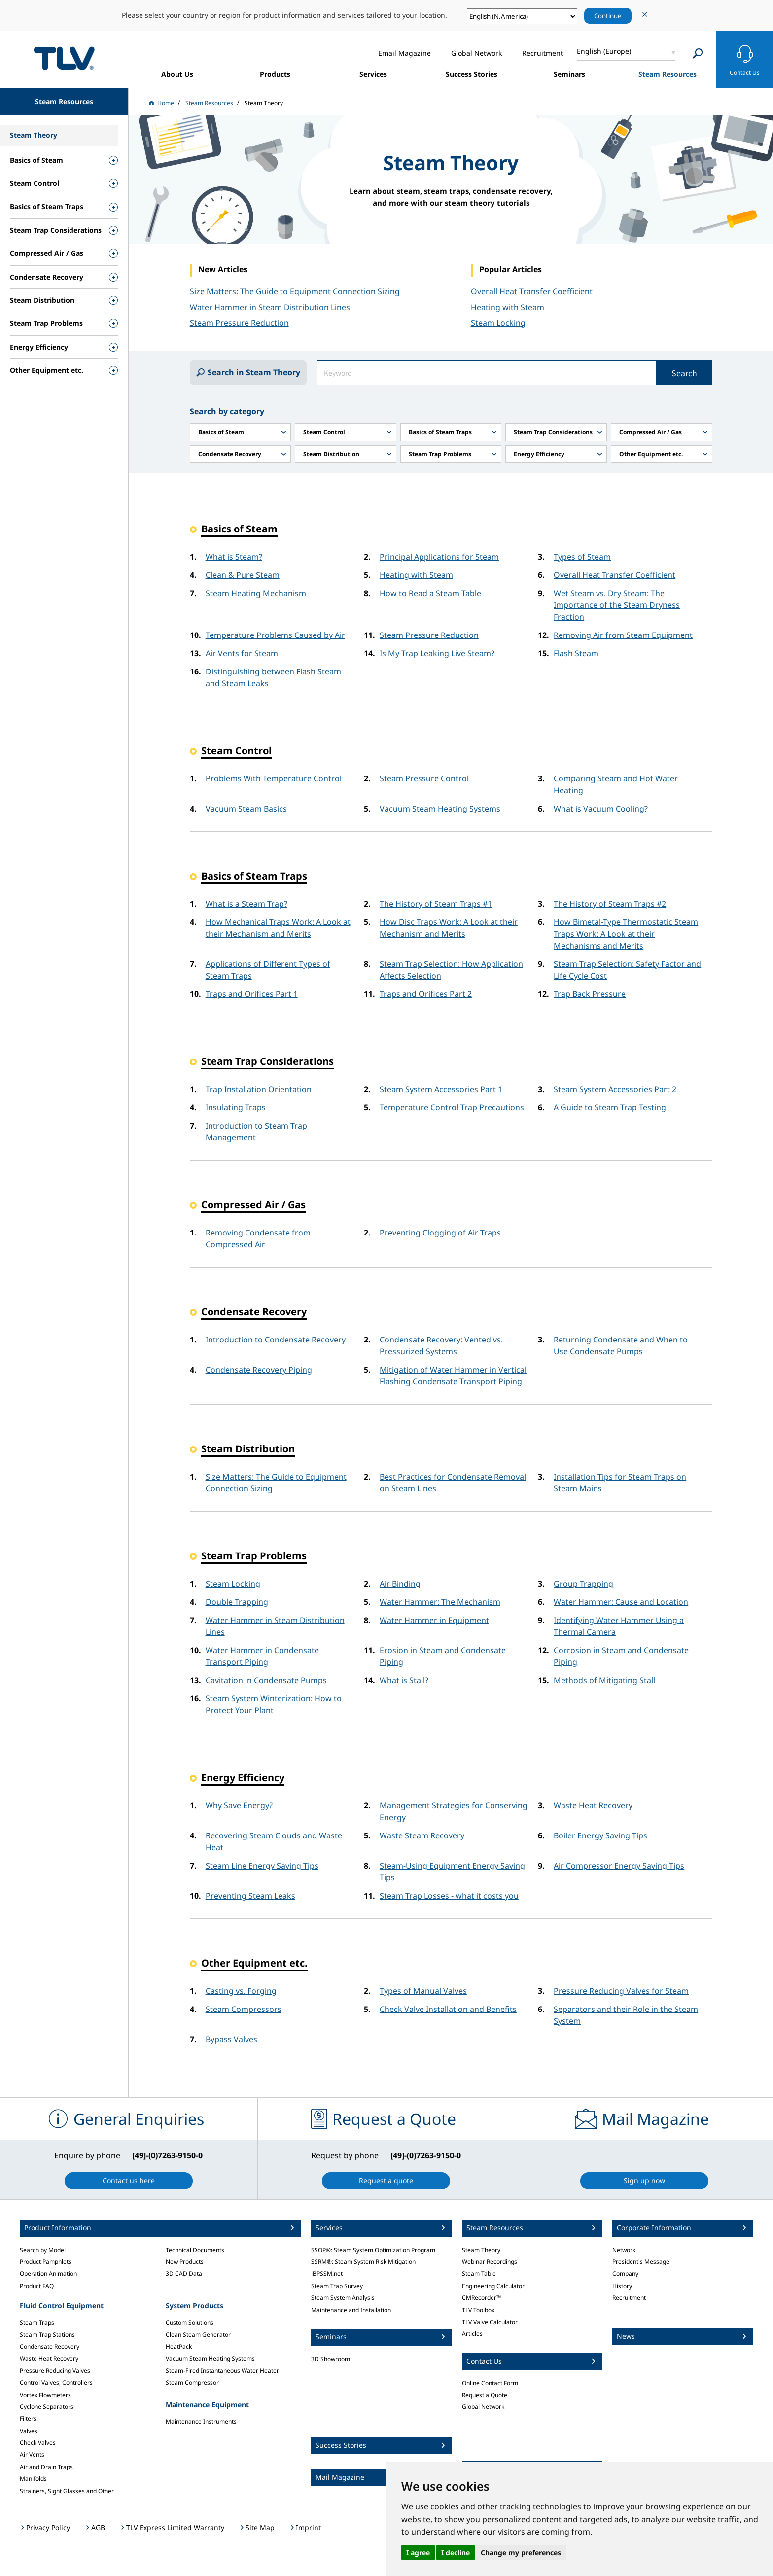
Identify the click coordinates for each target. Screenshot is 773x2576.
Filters (28, 2418)
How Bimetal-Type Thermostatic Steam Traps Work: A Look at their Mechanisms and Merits (626, 934)
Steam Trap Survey (337, 2286)
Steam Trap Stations (47, 2334)
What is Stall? (404, 1680)
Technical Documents (195, 2250)
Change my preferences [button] (521, 2552)
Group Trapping (583, 1583)
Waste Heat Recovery (593, 1805)
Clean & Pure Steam (243, 574)
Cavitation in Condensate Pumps (266, 1680)
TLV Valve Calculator (490, 2322)
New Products (185, 2262)
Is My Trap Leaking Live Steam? (437, 653)
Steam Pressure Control (424, 778)
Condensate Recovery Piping (259, 1369)
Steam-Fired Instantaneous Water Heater (222, 2370)
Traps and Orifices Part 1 (252, 993)
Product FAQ (37, 2286)
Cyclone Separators (46, 2406)
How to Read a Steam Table (430, 593)
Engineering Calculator (493, 2286)
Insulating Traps (236, 1107)
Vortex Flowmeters (45, 2395)
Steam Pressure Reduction (429, 635)
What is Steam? (234, 556)
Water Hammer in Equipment (434, 1620)
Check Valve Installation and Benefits (448, 2009)
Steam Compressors (243, 2009)
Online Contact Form (490, 2383)
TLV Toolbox (478, 2310)
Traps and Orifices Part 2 (426, 993)
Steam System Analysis (343, 2298)
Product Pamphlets (45, 2262)
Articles (472, 2333)
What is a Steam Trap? (246, 903)
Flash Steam (576, 653)
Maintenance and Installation (351, 2310)
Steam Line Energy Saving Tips (262, 1865)
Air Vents (32, 2454)
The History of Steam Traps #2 (610, 903)
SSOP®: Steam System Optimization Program (373, 2250)
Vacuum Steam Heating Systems (440, 808)
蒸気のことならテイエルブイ (64, 57)
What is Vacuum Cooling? (601, 808)
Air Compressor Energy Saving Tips (619, 1865)
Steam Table (479, 2273)
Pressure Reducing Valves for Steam (621, 1990)
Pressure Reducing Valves (55, 2370)
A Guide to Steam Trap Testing (610, 1107)
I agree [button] (418, 2552)
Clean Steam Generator (198, 2334)
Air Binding (400, 1583)
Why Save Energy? (239, 1805)
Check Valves (38, 2442)
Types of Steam (582, 556)
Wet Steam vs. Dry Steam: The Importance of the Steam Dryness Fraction (617, 605)
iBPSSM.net (327, 2273)
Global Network (483, 2406)
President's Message (640, 2262)
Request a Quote (484, 2395)
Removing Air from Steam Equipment (623, 635)
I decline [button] (455, 2552)
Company (625, 2273)
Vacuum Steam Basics (246, 808)
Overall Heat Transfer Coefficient (532, 291)
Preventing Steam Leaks (250, 1895)
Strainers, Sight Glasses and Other (67, 2491)
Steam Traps (37, 2322)
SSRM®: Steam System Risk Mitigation (363, 2262)
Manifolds (33, 2478)
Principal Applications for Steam (439, 556)
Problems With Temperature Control (274, 778)
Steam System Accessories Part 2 (615, 1089)
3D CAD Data (184, 2273)
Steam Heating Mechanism (256, 593)
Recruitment (629, 2298)
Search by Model (43, 2250)
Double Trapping (237, 1601)
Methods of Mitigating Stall (604, 1680)
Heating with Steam (507, 307)
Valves (28, 2431)
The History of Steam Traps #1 (436, 903)
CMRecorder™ (481, 2298)
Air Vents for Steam (242, 653)
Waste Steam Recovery (422, 1835)
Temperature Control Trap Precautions (452, 1107)
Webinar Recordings (489, 2262)
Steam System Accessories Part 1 (441, 1089)
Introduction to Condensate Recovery (276, 1339)
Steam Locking (498, 323)
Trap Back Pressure (590, 993)
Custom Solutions (189, 2322)
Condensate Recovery (49, 2346)
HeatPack (179, 2346)
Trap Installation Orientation (259, 1089)
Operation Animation (48, 2273)
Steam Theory (481, 2250)
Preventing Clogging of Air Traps (440, 1232)
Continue (608, 15)
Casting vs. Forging (241, 1990)
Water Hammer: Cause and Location (621, 1601)
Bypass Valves (231, 2039)
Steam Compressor (192, 2382)
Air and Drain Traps (46, 2467)
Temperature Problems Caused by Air (275, 635)
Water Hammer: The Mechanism (440, 1601)
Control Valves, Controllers (56, 2382)
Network (623, 2250)
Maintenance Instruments (201, 2421)
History (622, 2286)
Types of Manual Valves (423, 1990)
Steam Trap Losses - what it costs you (449, 1895)
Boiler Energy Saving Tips (600, 1835)
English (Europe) (604, 51)
